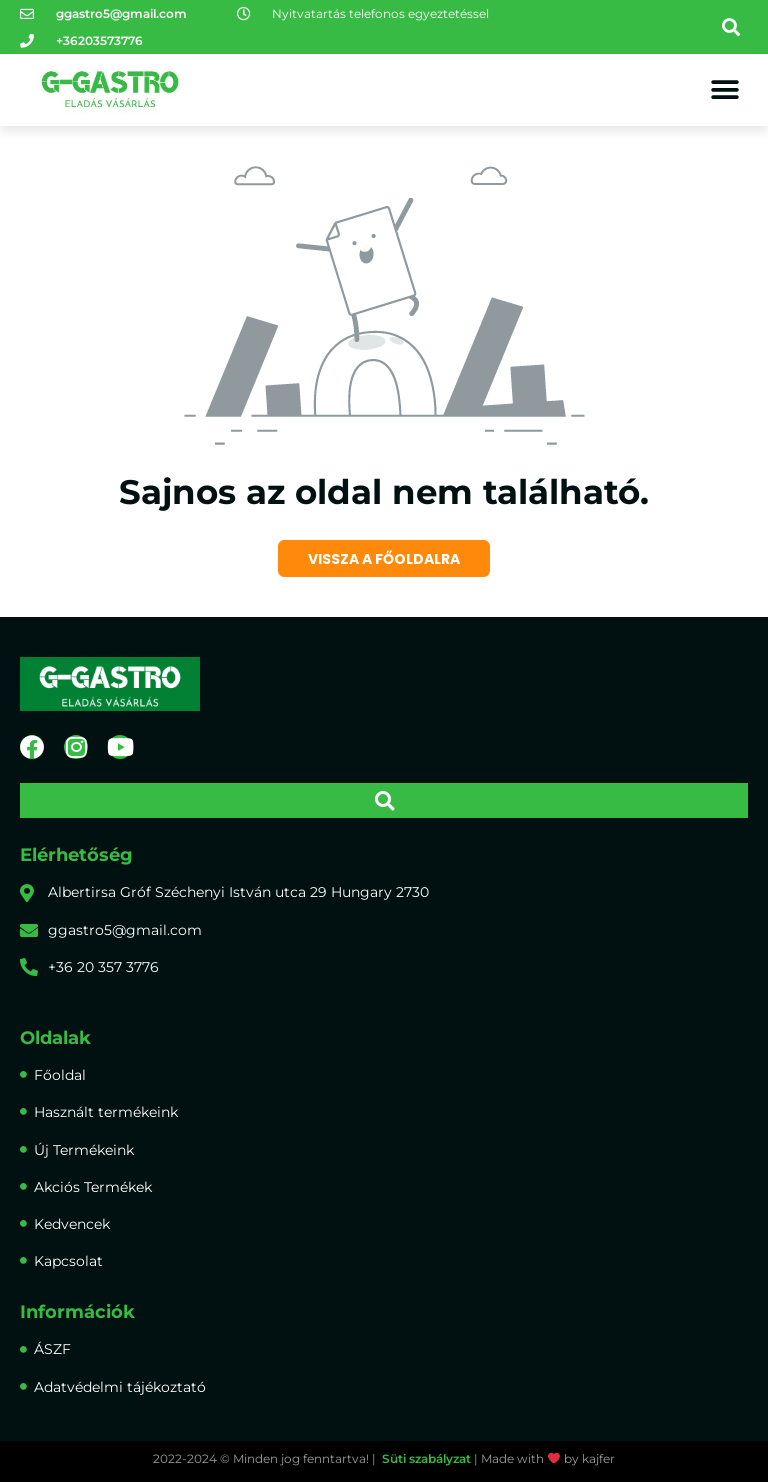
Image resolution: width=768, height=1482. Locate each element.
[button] (731, 27)
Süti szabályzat (426, 1457)
